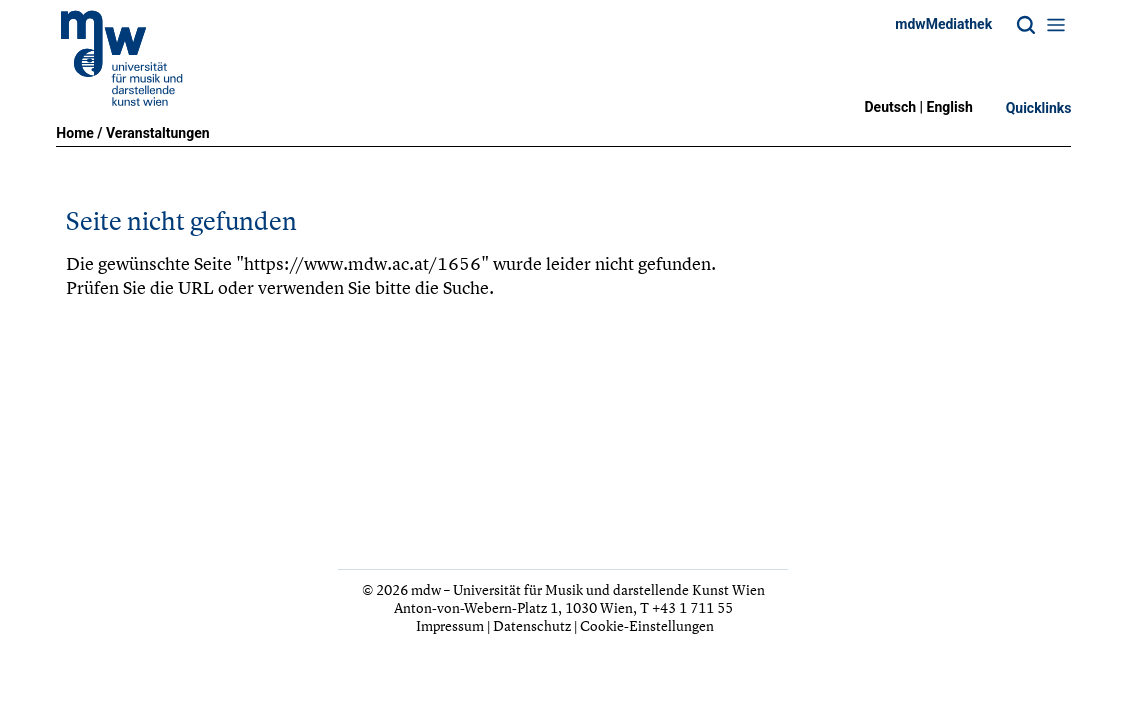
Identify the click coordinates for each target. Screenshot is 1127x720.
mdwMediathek (943, 24)
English (950, 107)
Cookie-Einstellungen (647, 625)
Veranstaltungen (158, 133)
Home (74, 133)
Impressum (450, 625)
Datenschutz (532, 625)
